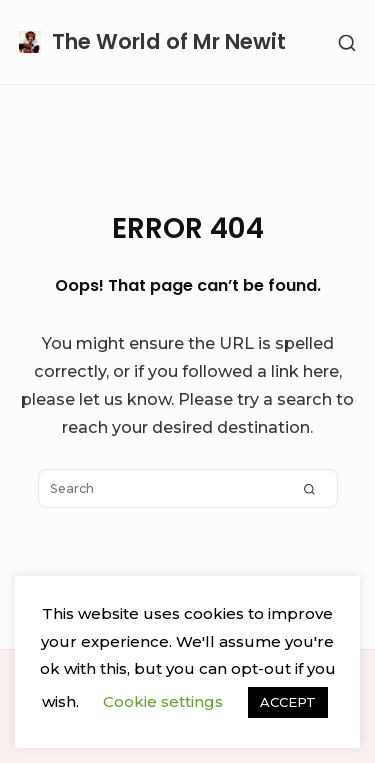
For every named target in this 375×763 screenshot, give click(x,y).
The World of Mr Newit (169, 41)
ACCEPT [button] (288, 702)
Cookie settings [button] (163, 701)
